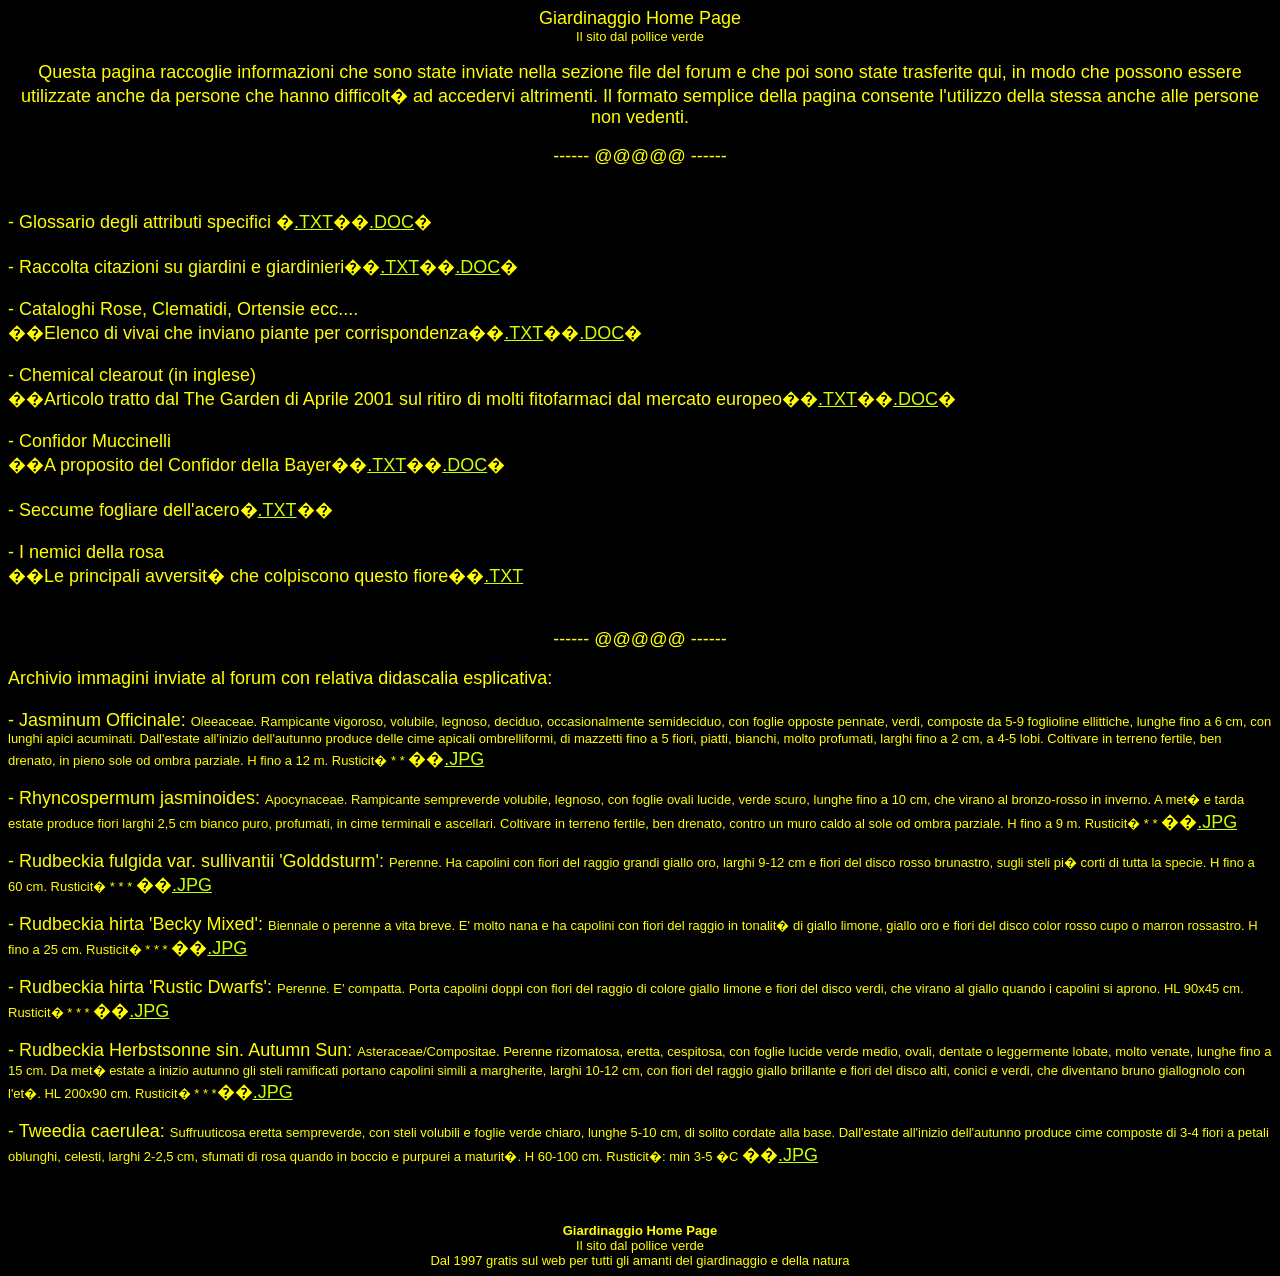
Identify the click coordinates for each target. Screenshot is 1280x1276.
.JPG (464, 759)
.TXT (313, 222)
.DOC (391, 222)
